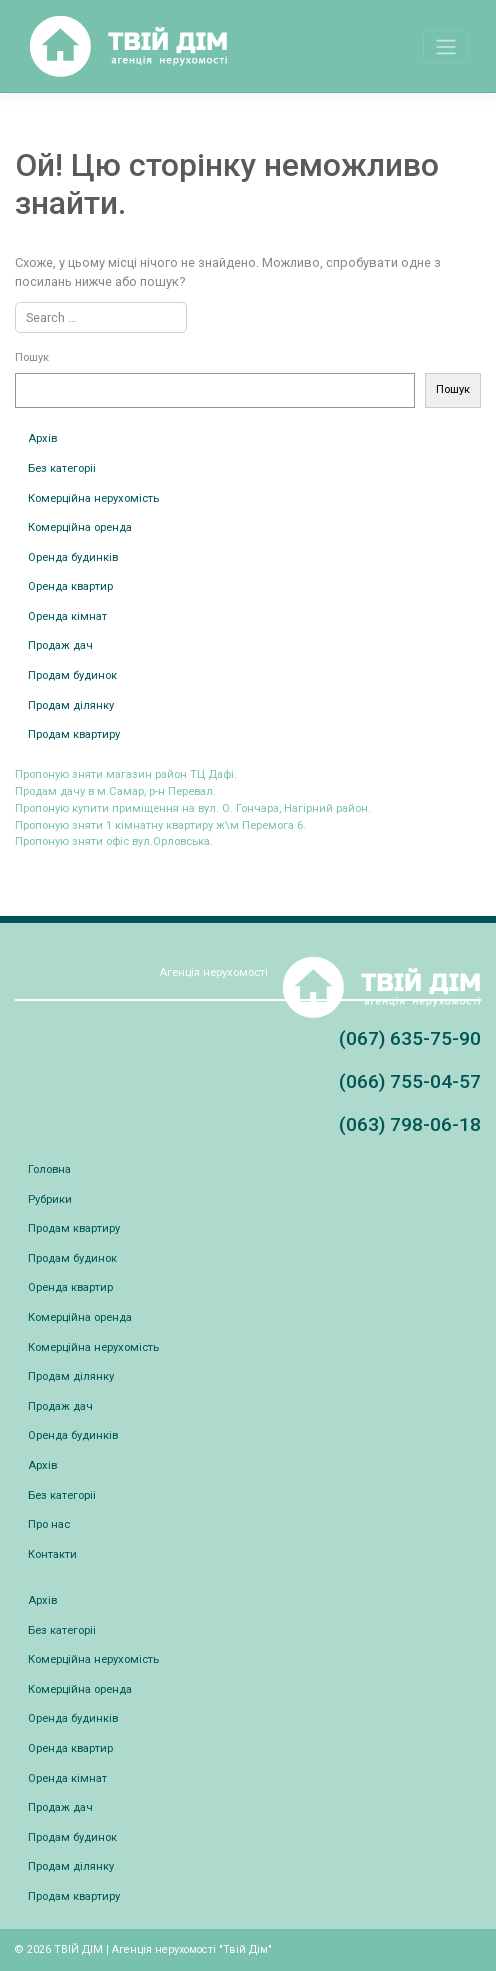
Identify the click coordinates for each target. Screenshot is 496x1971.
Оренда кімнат (67, 616)
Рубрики (50, 1199)
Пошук (32, 357)
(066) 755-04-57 (410, 1081)
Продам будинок (72, 675)
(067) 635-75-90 (410, 1038)
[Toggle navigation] (445, 46)
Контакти (52, 1554)
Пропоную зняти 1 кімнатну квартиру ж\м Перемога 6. (160, 825)
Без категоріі (62, 468)
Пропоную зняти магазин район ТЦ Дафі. (126, 774)
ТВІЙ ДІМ (78, 1949)
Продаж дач (60, 645)
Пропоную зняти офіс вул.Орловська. (114, 841)
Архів (42, 438)
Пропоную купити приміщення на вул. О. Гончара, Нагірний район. (193, 808)
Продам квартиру (74, 734)
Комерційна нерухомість (93, 498)
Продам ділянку (71, 705)
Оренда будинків (73, 557)
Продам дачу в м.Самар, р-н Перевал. (115, 791)
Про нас (49, 1524)
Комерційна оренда (80, 527)
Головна (49, 1169)
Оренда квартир (70, 586)
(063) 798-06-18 (410, 1124)
